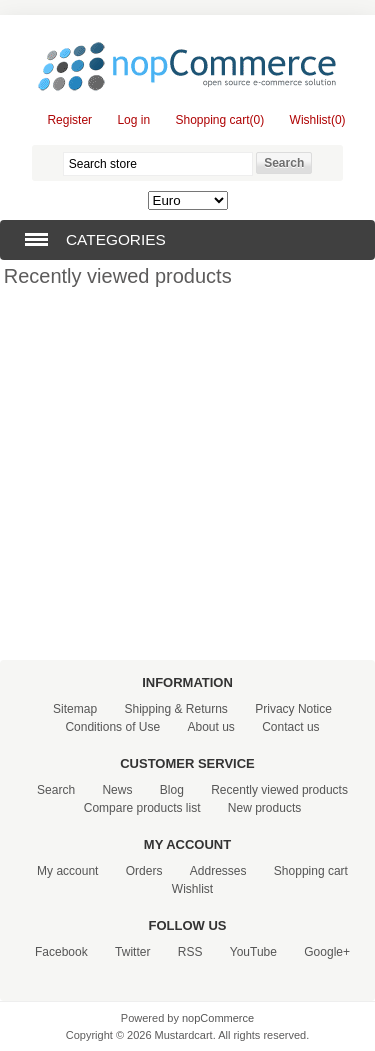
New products (264, 808)
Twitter (132, 952)
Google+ (327, 952)
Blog (172, 790)
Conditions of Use (112, 727)
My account (67, 871)
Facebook (61, 952)
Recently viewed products (279, 790)
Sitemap (75, 709)
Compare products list (142, 808)
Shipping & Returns (175, 709)
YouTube (253, 952)
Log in (133, 120)
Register (69, 120)
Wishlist (192, 889)
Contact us (290, 727)
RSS (190, 952)
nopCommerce (218, 1018)
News (117, 790)
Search (56, 790)
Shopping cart (311, 871)
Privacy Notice (293, 709)
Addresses (218, 871)
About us (210, 727)
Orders (144, 871)
